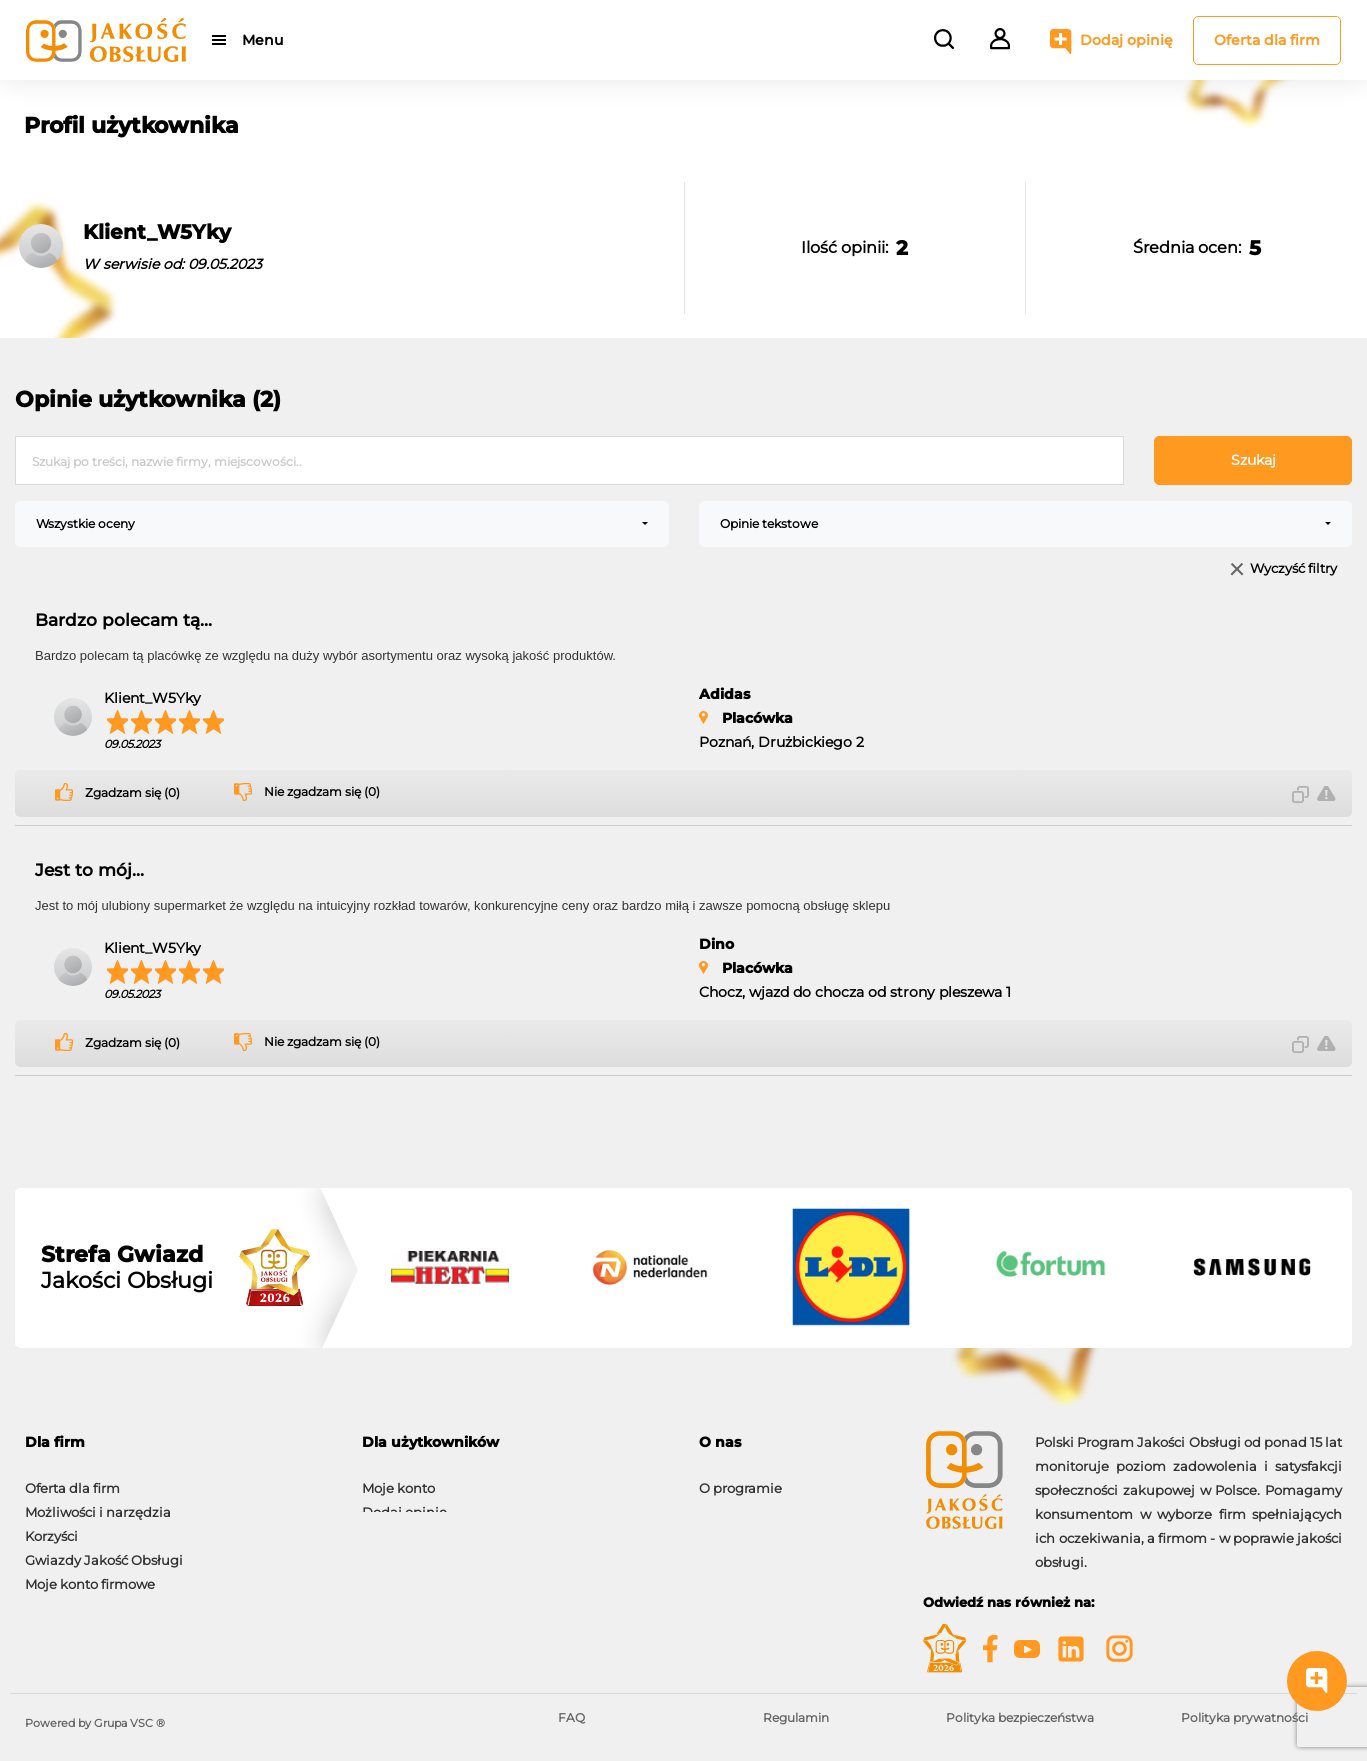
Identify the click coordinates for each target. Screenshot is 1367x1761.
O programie (740, 1478)
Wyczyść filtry (1293, 569)
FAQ (571, 1717)
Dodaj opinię (1126, 40)
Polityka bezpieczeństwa (1020, 1717)
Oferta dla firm (1267, 40)
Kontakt (725, 1502)
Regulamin (796, 1717)
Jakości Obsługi (127, 1268)
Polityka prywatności (1244, 1717)
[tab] (178, 1442)
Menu (262, 40)
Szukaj (1253, 460)
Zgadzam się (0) (132, 793)
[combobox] (342, 524)
